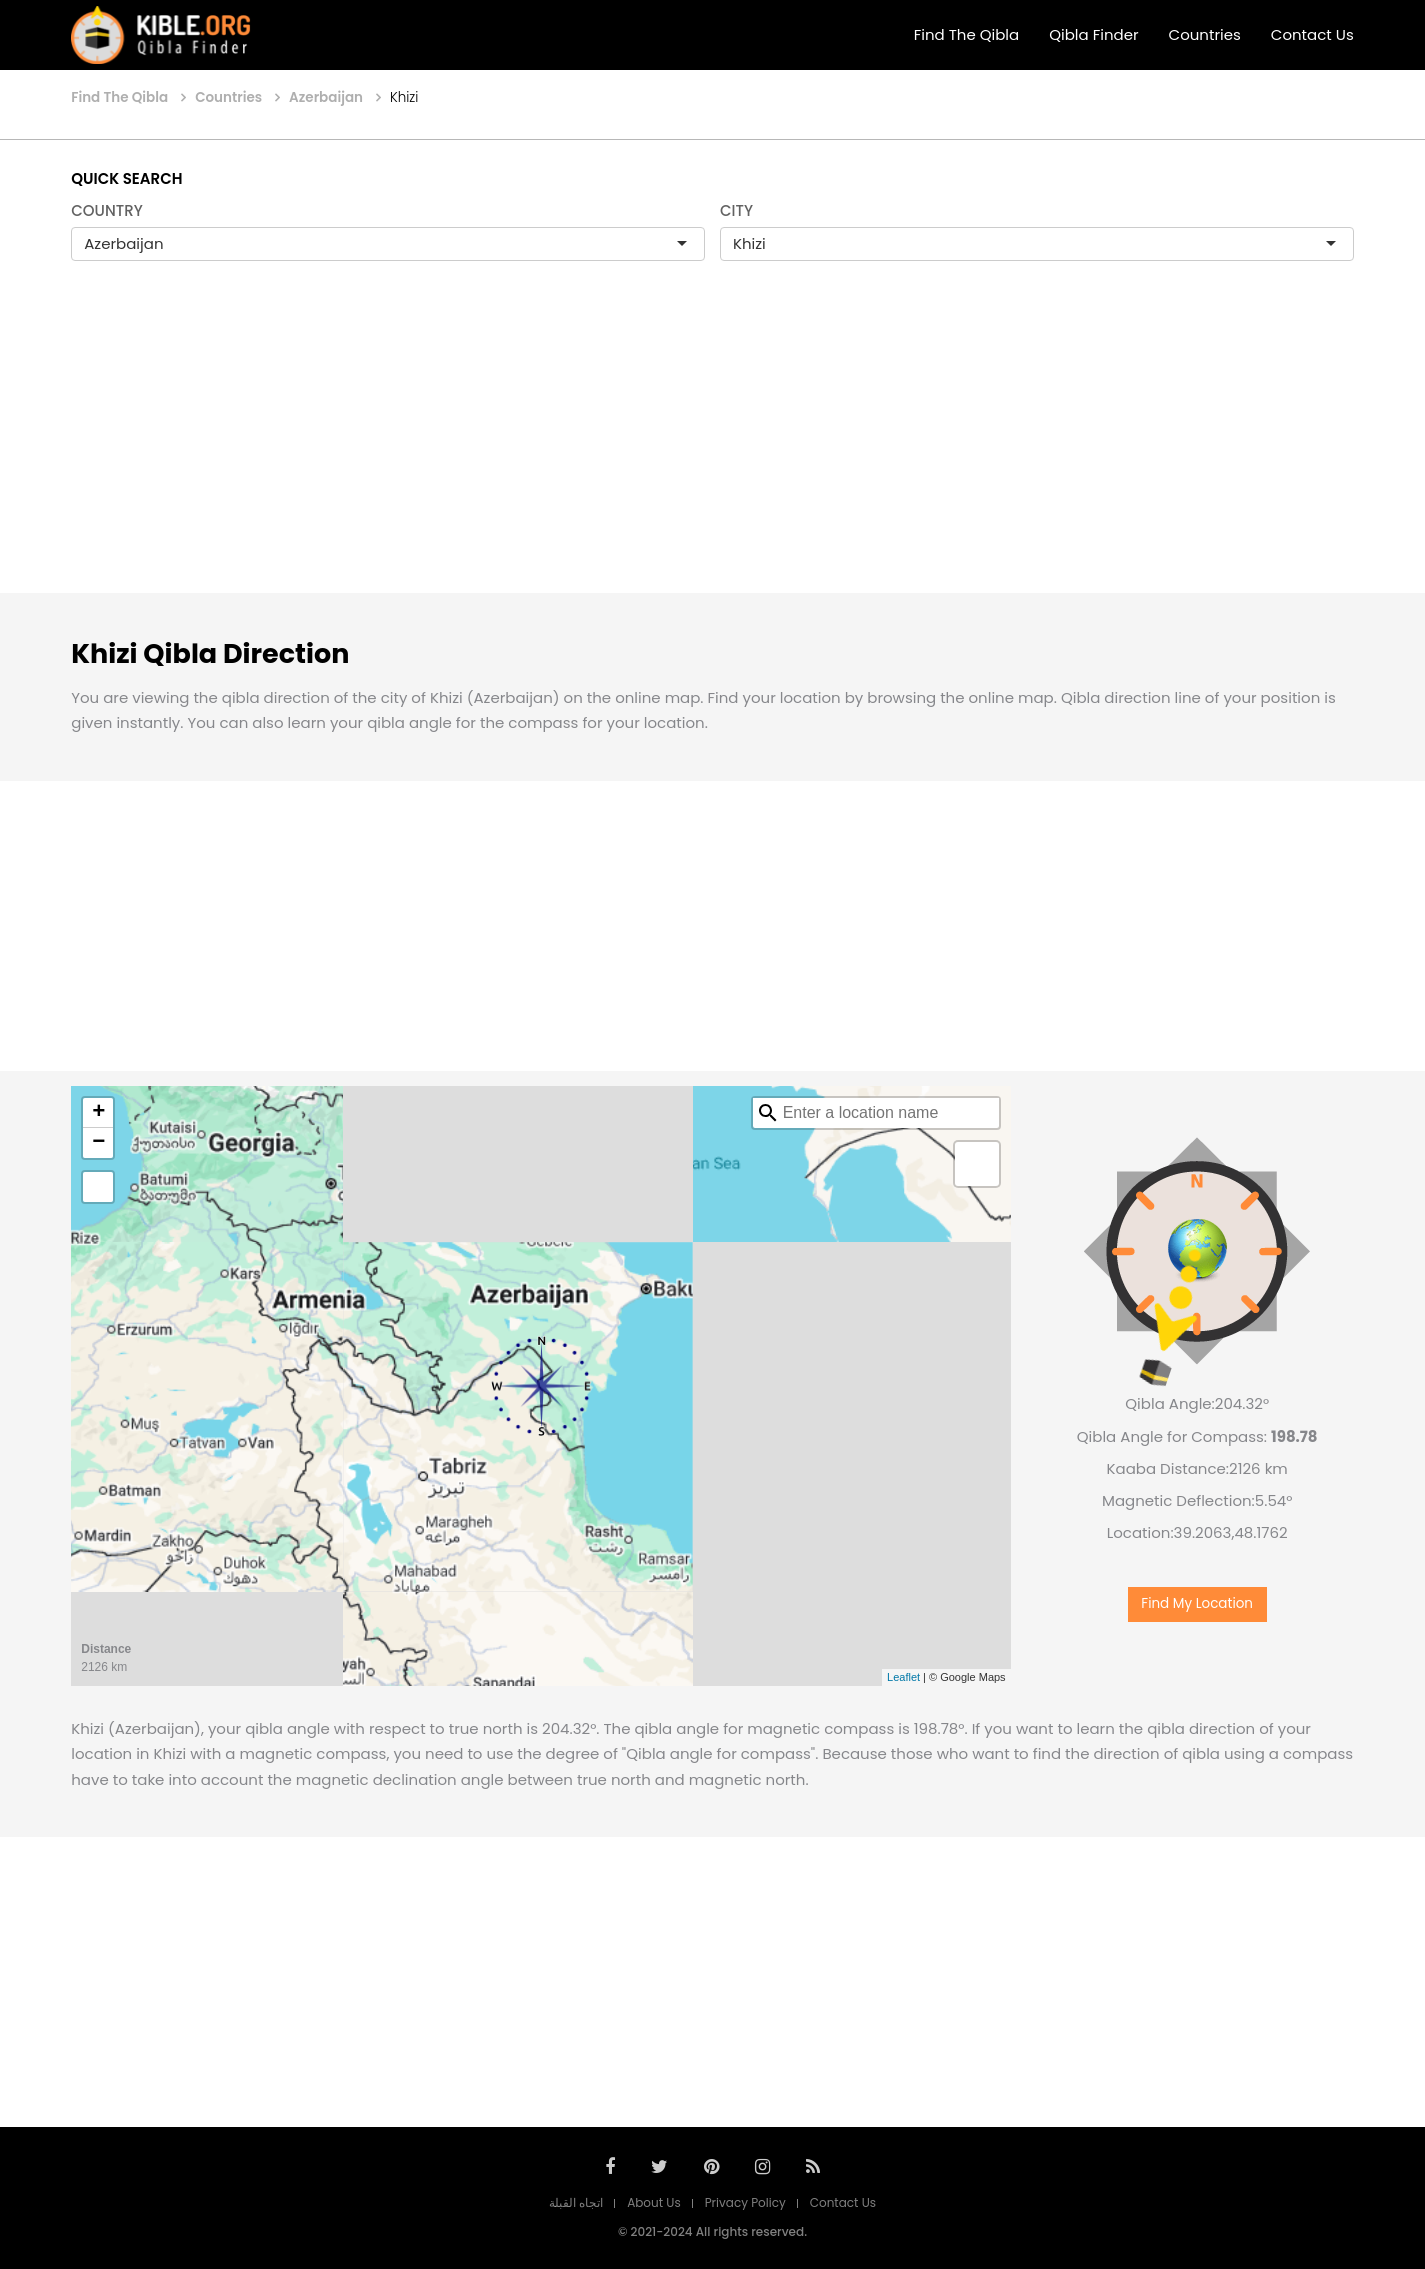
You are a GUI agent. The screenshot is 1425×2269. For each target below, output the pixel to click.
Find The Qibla (967, 34)
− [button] (98, 1143)
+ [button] (98, 1113)
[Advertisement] (713, 448)
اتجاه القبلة (576, 2202)
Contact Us (1312, 34)
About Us (654, 2202)
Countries (1205, 34)
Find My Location (1197, 1603)
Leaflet (903, 1677)
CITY (736, 210)
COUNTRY (107, 210)
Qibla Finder (1093, 34)
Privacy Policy (745, 2202)
